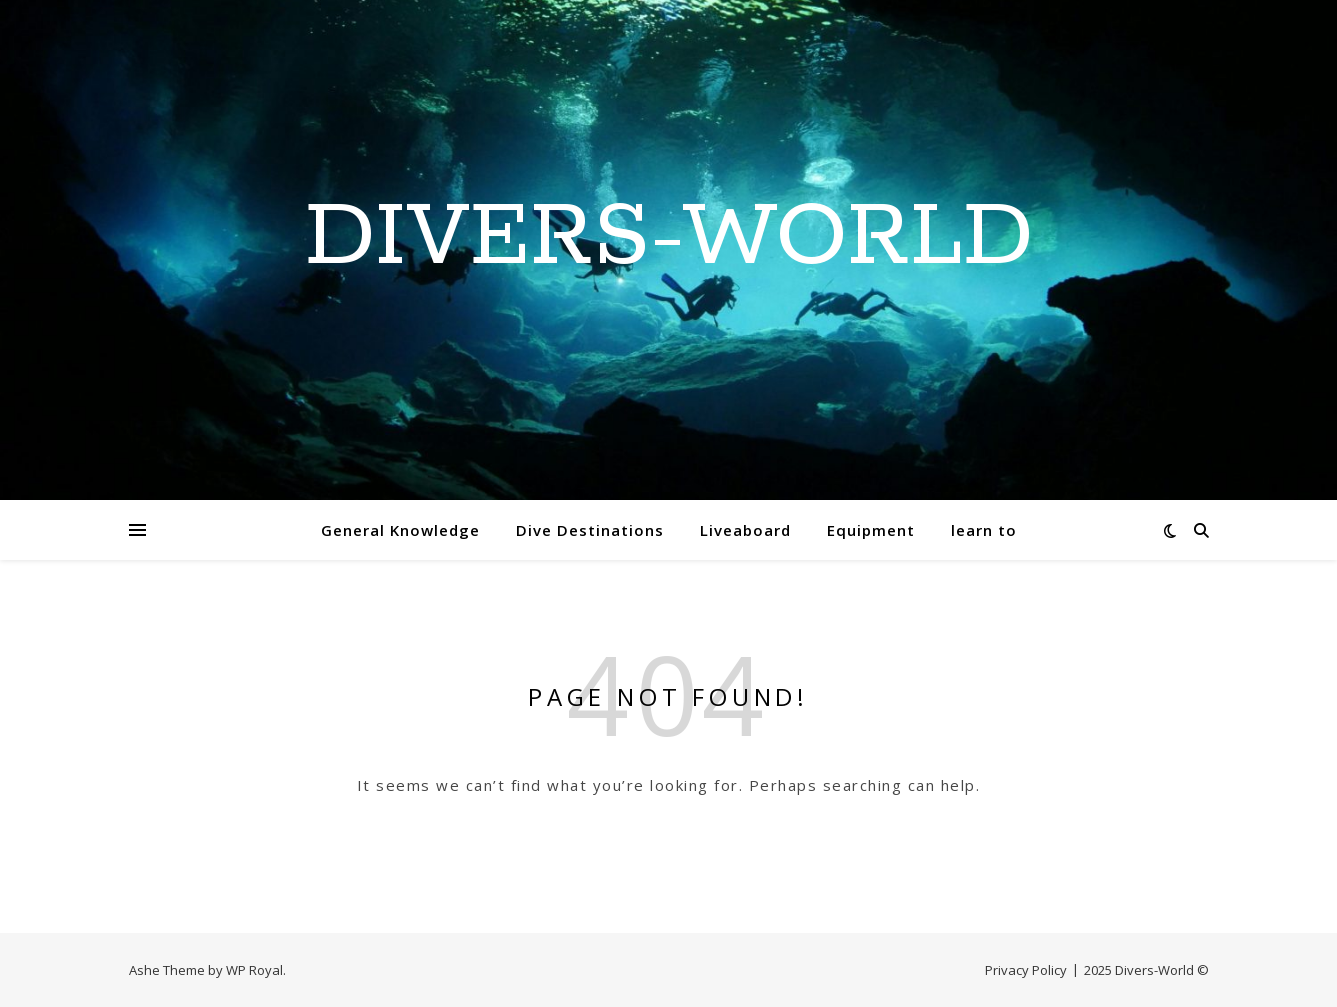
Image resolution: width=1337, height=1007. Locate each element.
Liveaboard (745, 530)
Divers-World (669, 238)
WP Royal (254, 970)
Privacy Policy (1026, 970)
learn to (984, 530)
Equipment (871, 530)
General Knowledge (400, 530)
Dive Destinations (590, 530)
